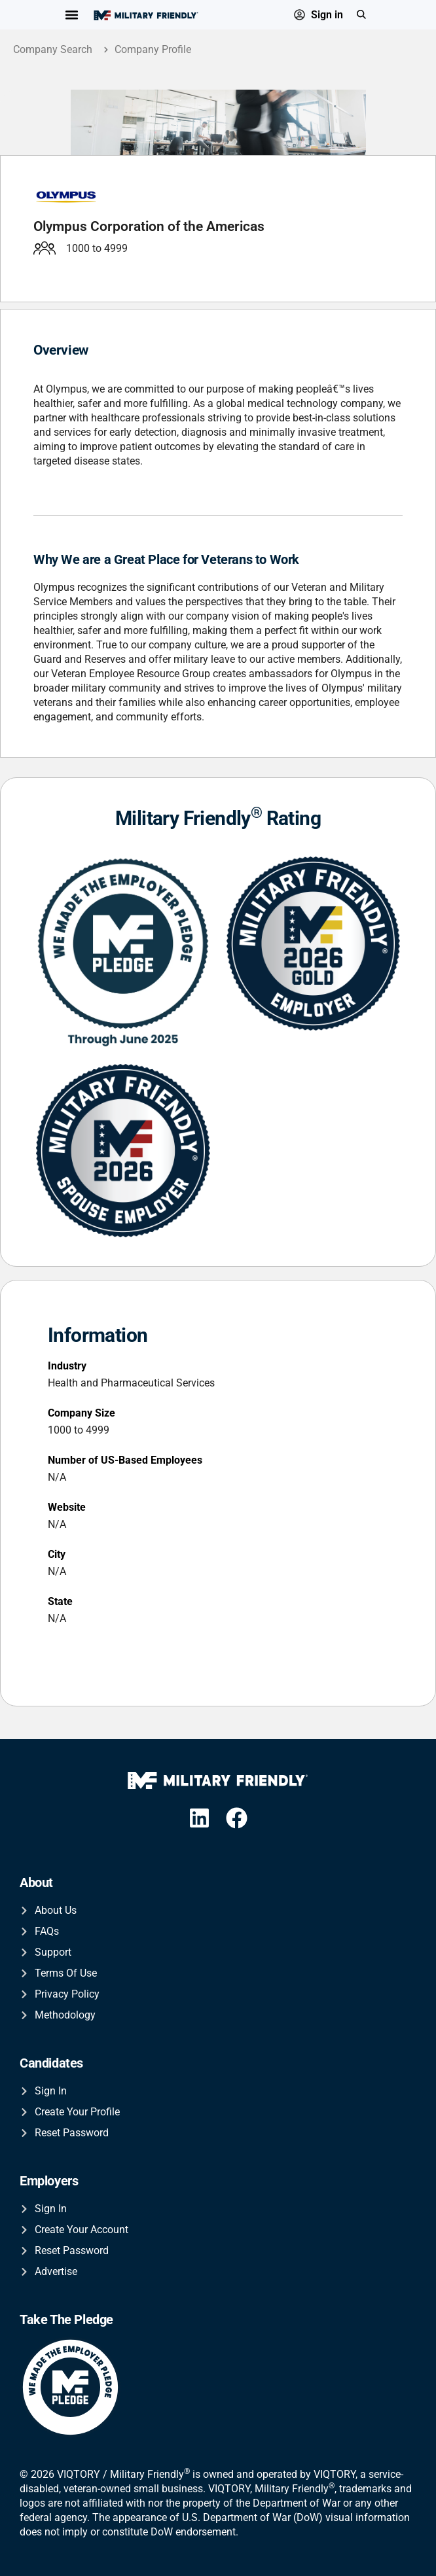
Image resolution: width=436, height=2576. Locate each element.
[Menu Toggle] (72, 15)
